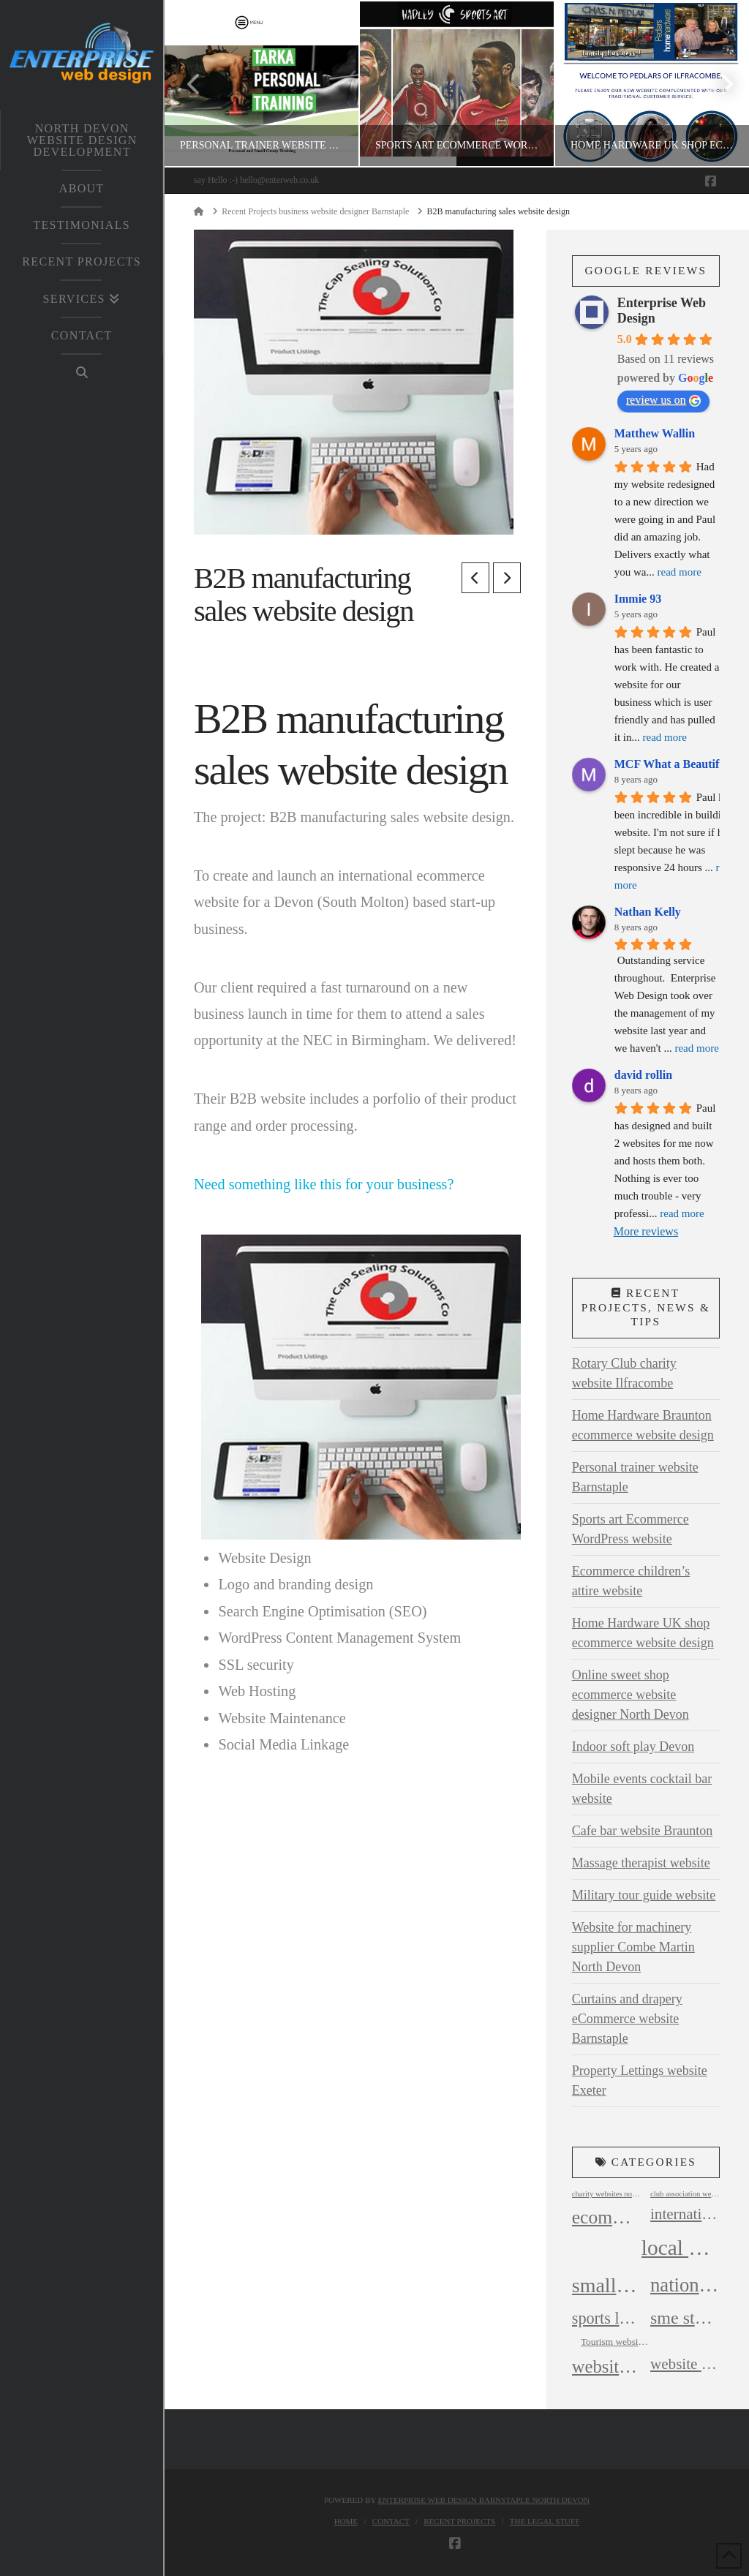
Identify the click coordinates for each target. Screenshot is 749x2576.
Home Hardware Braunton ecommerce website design (643, 1425)
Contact (391, 2521)
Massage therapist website (641, 1863)
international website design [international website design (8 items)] (685, 2214)
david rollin (643, 1075)
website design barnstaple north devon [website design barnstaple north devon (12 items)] (606, 2366)
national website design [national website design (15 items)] (685, 2285)
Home (346, 2521)
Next (718, 83)
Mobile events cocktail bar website (642, 1788)
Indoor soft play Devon (633, 1746)
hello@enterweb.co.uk (279, 180)
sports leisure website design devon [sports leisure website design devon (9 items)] (606, 2318)
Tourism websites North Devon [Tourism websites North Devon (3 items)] (615, 2341)
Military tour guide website (643, 1895)
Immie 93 (637, 598)
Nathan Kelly (647, 911)
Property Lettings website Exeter (639, 2080)
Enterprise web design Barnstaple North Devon (484, 2500)
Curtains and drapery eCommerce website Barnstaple (627, 2019)
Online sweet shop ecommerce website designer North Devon (630, 1695)
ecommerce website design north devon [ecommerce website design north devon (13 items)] (606, 2217)
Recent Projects (459, 2521)
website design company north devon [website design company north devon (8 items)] (685, 2364)
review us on (663, 400)
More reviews (646, 1231)
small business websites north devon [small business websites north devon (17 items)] (606, 2285)
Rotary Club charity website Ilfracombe (624, 1373)
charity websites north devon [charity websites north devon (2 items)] (606, 2194)
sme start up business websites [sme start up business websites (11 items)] (685, 2317)
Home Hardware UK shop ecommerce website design (643, 1633)
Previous (194, 83)
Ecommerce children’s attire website (631, 1581)
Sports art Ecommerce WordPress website (630, 1529)
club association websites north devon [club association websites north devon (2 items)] (685, 2194)
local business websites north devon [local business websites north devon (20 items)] (676, 2247)
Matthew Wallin (654, 433)
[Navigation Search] (81, 372)
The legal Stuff (545, 2521)
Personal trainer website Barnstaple (635, 1477)
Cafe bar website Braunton (642, 1830)
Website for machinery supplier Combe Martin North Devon (633, 1947)
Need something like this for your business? (323, 1184)
